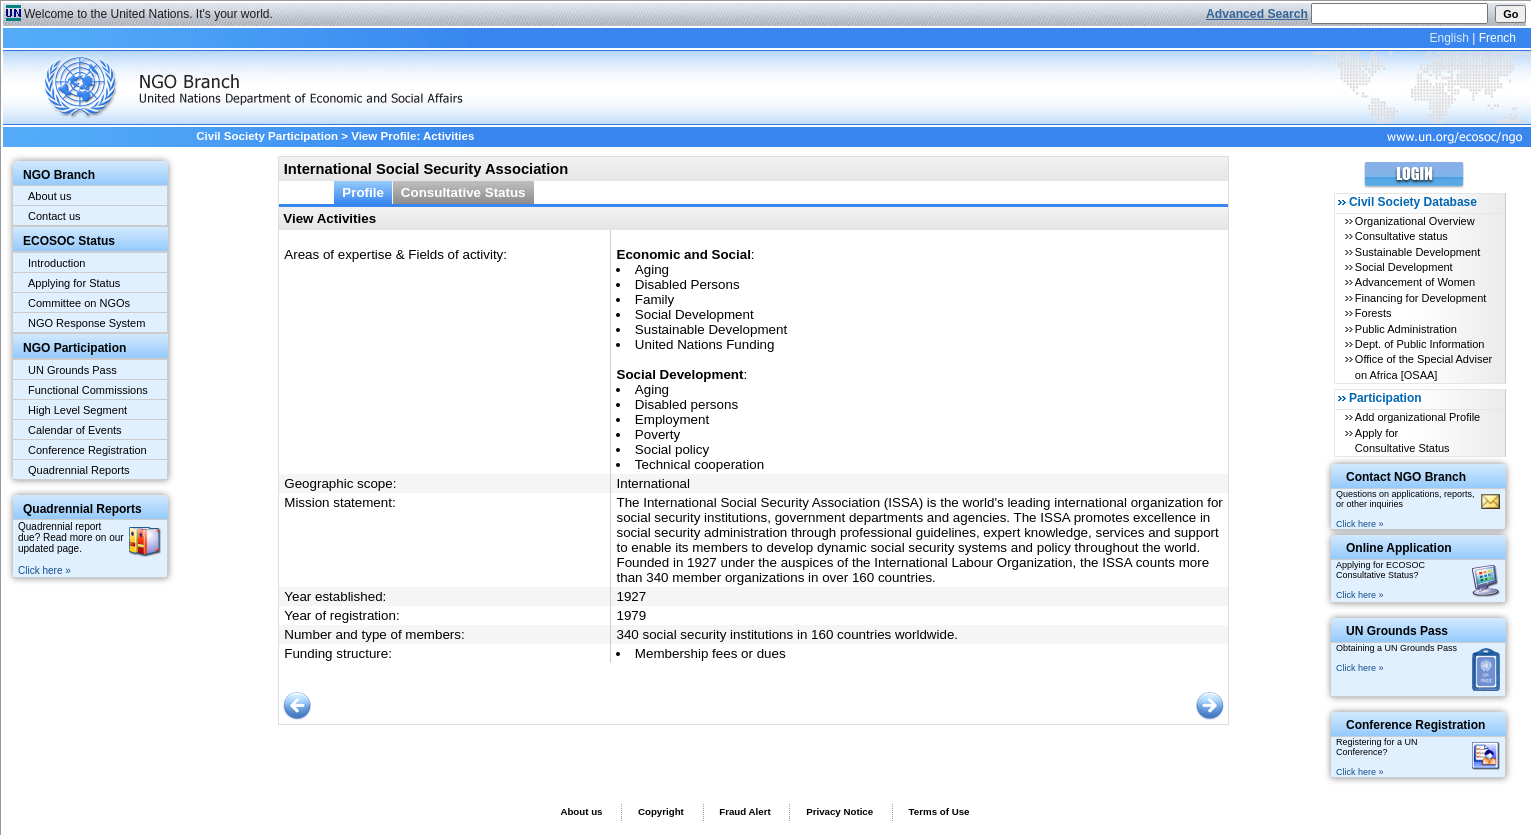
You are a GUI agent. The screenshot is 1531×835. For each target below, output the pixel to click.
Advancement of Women (1415, 282)
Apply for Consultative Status (1402, 440)
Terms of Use (939, 811)
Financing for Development (1420, 298)
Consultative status (1401, 236)
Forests (1373, 313)
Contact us (54, 216)
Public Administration (1406, 329)
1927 (631, 596)
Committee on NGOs (79, 303)
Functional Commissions (88, 390)
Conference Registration (87, 450)
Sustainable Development (1417, 252)
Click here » (44, 570)
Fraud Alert (744, 811)
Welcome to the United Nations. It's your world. (148, 14)
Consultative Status (463, 192)
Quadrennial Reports (79, 470)
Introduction (56, 263)
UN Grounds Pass (72, 370)
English (1448, 38)
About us (49, 196)
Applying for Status (74, 283)
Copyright (661, 811)
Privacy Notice (839, 811)
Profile (363, 192)
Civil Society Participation (267, 136)
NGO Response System (86, 323)
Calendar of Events (75, 430)
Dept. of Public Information (1420, 344)
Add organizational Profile (1417, 417)
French (1497, 38)
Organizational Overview (1415, 221)
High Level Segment (77, 410)
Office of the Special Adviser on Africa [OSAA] (1423, 366)
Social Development (1404, 267)
